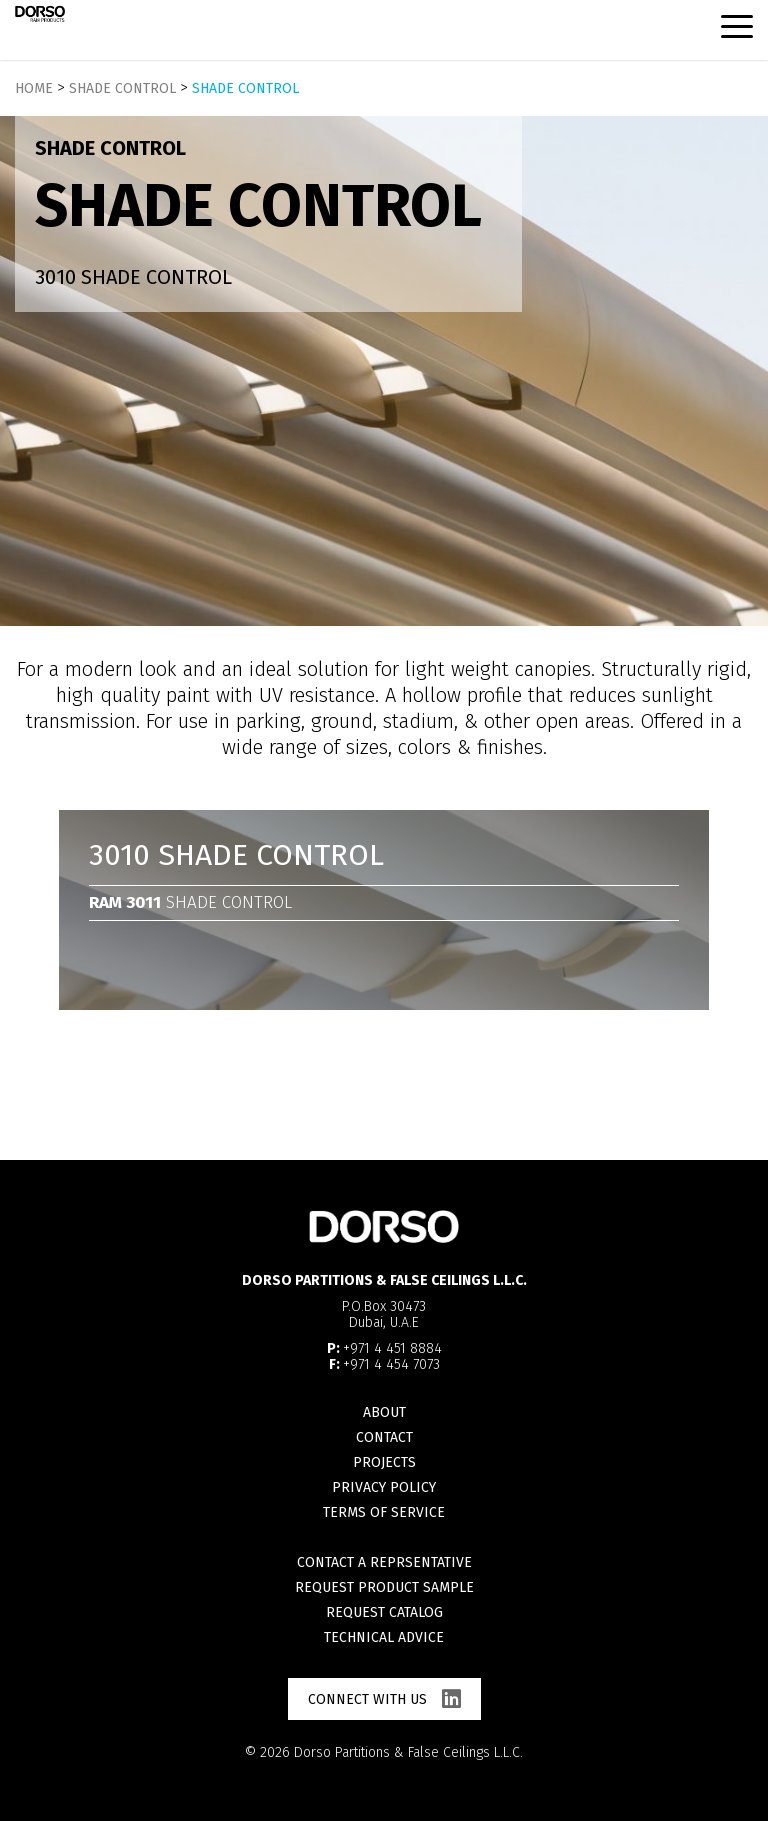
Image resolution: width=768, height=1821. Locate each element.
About (384, 1412)
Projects (384, 1462)
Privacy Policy (384, 1487)
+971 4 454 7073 (391, 1364)
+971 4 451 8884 (392, 1348)
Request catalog (384, 1612)
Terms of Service (384, 1512)
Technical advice (384, 1637)
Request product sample (384, 1587)
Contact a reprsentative (384, 1562)
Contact (384, 1437)
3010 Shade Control (133, 277)
